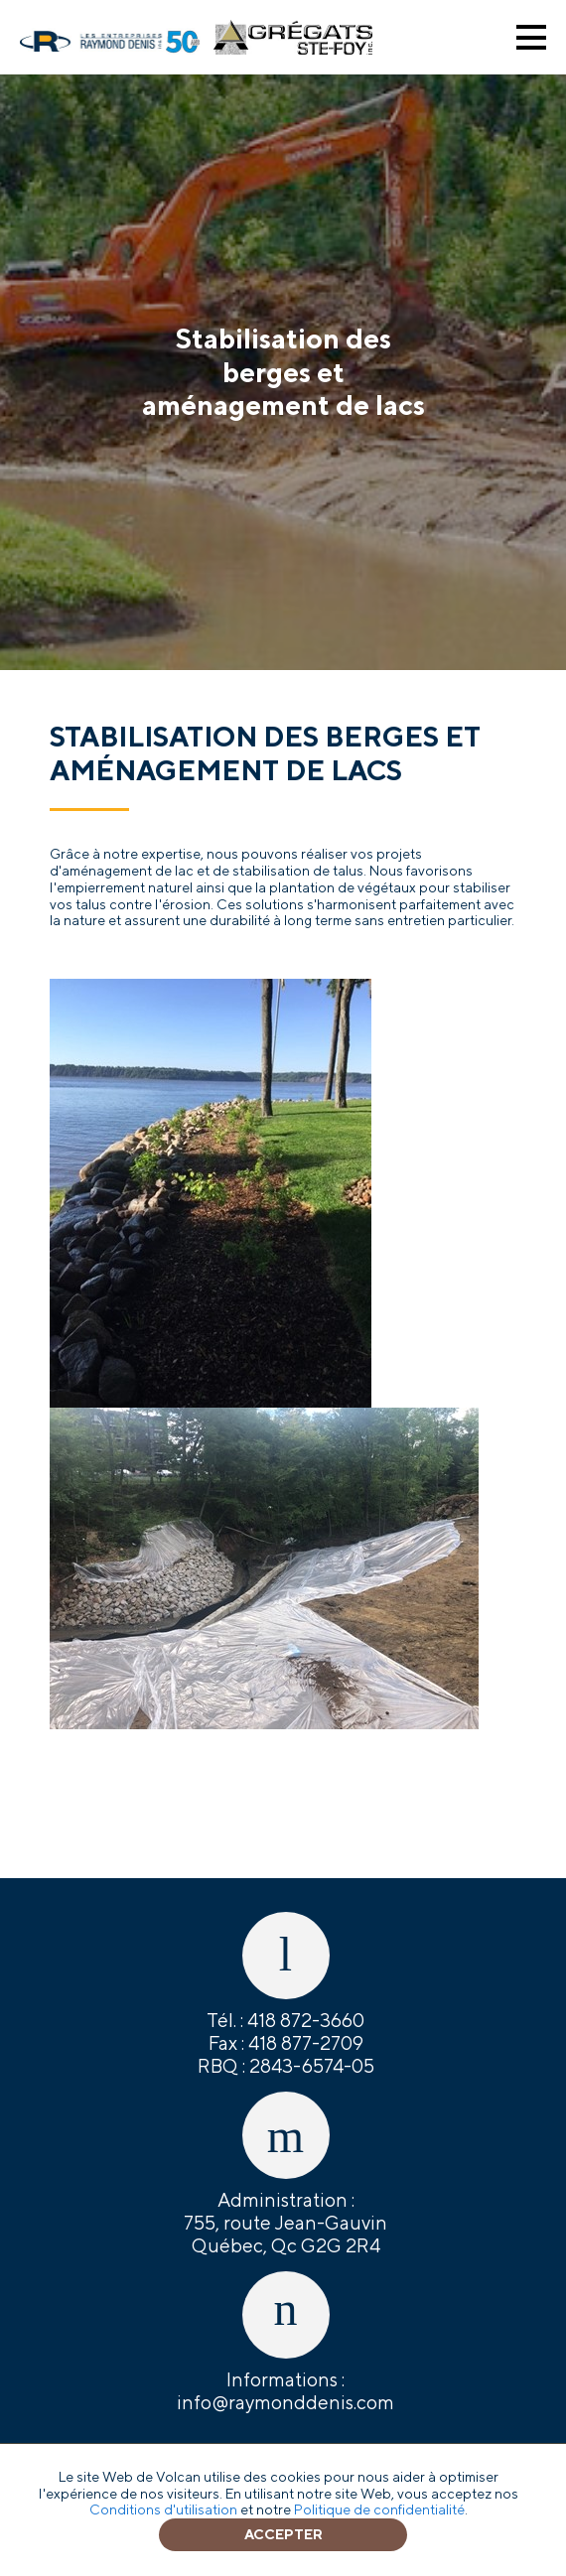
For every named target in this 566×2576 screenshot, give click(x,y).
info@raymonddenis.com (285, 2402)
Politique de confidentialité (379, 2509)
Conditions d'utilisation (163, 2509)
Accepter (283, 2534)
